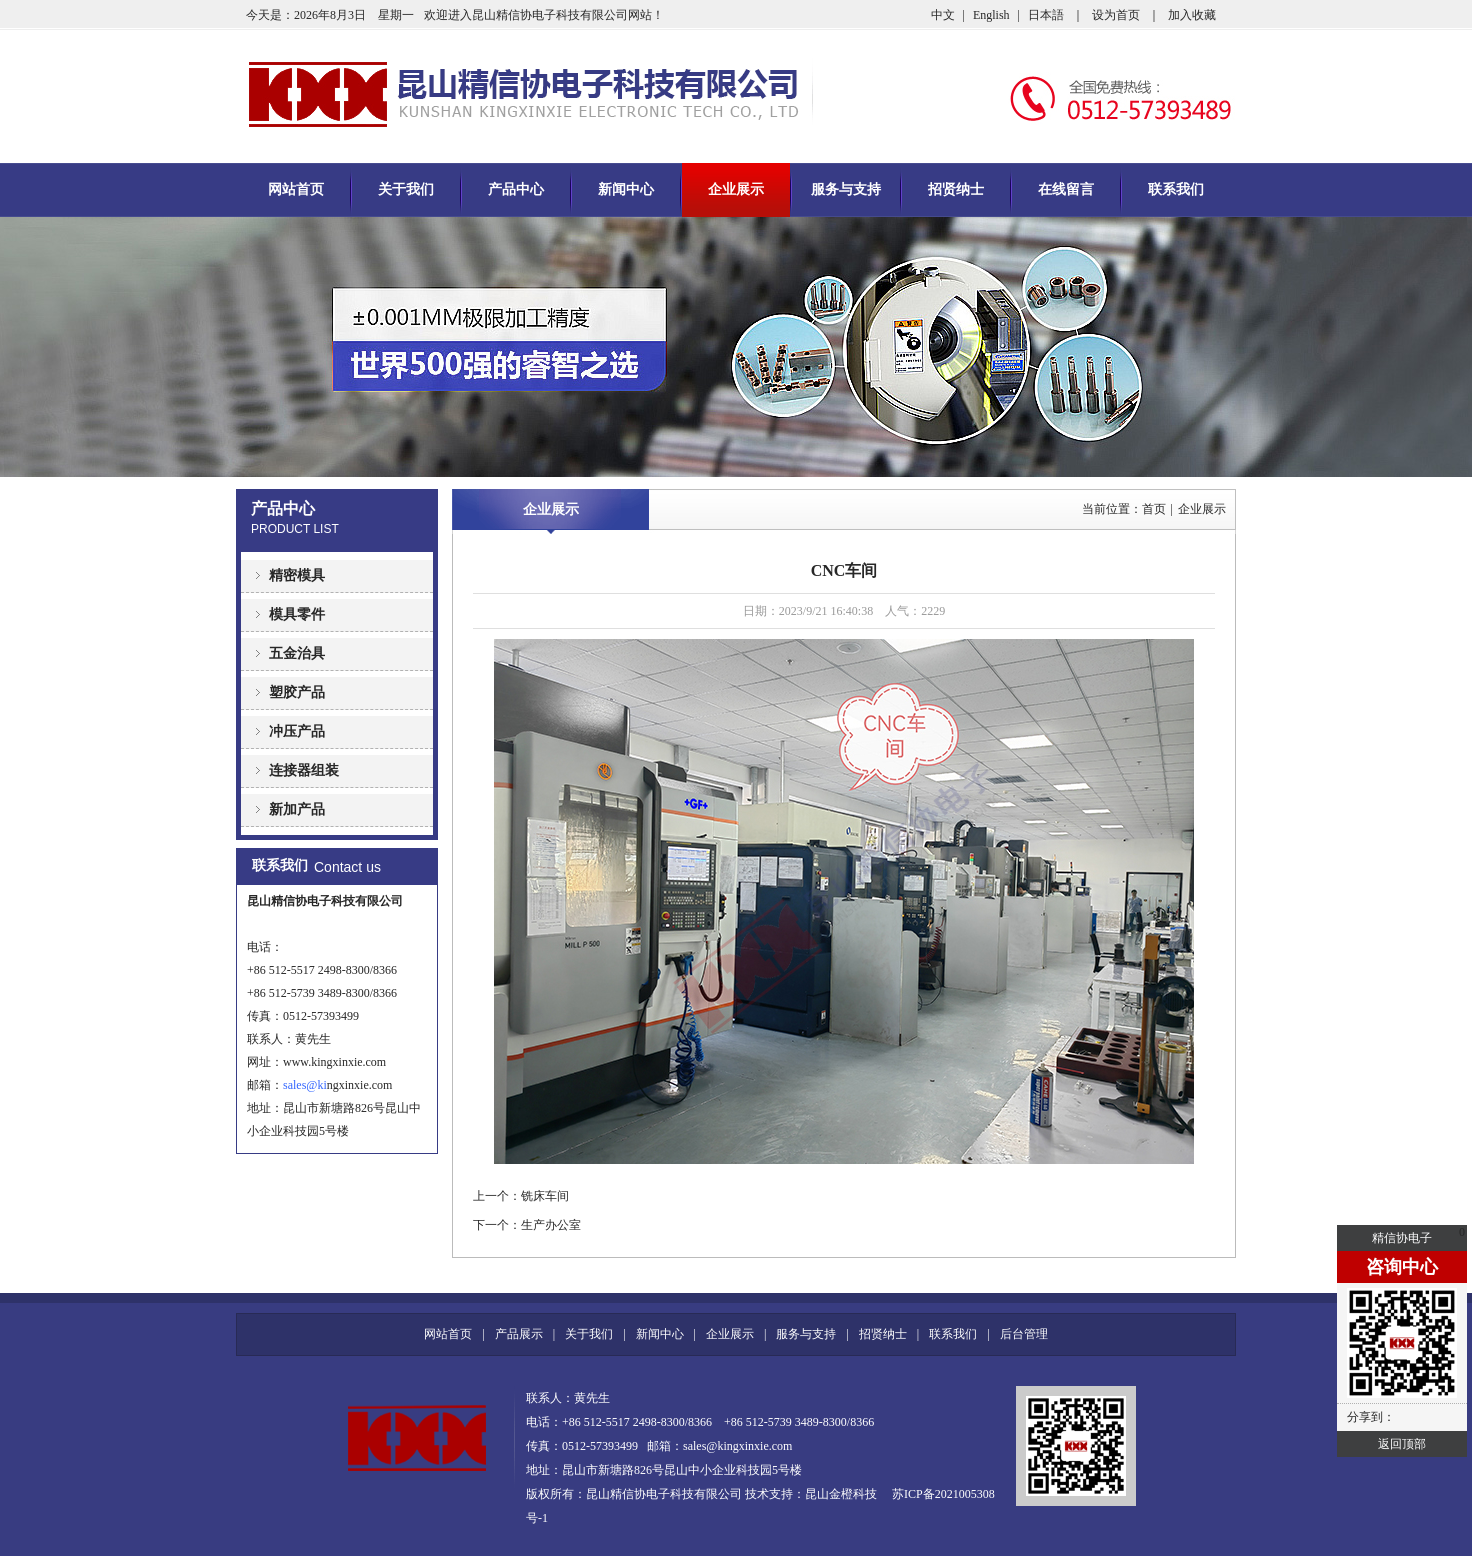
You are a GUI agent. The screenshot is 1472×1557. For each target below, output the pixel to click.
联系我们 (1176, 189)
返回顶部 (1402, 1444)
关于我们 (406, 189)
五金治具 (297, 653)
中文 (943, 15)
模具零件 (297, 614)
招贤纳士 (956, 189)
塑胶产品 (297, 692)
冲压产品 (297, 731)
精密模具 (297, 575)
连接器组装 (304, 770)
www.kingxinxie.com (334, 1062)
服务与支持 (846, 189)
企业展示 (736, 189)
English (991, 15)
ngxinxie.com (354, 1085)
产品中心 (516, 189)
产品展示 (519, 1334)
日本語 (1046, 15)
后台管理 (1024, 1334)
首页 (1154, 509)
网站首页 (296, 189)
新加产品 (297, 809)
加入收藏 (1192, 15)
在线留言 (1066, 189)
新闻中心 (626, 189)
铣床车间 (545, 1196)
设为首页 (1116, 15)
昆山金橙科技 (841, 1494)
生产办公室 (551, 1225)
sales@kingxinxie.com (737, 1446)
